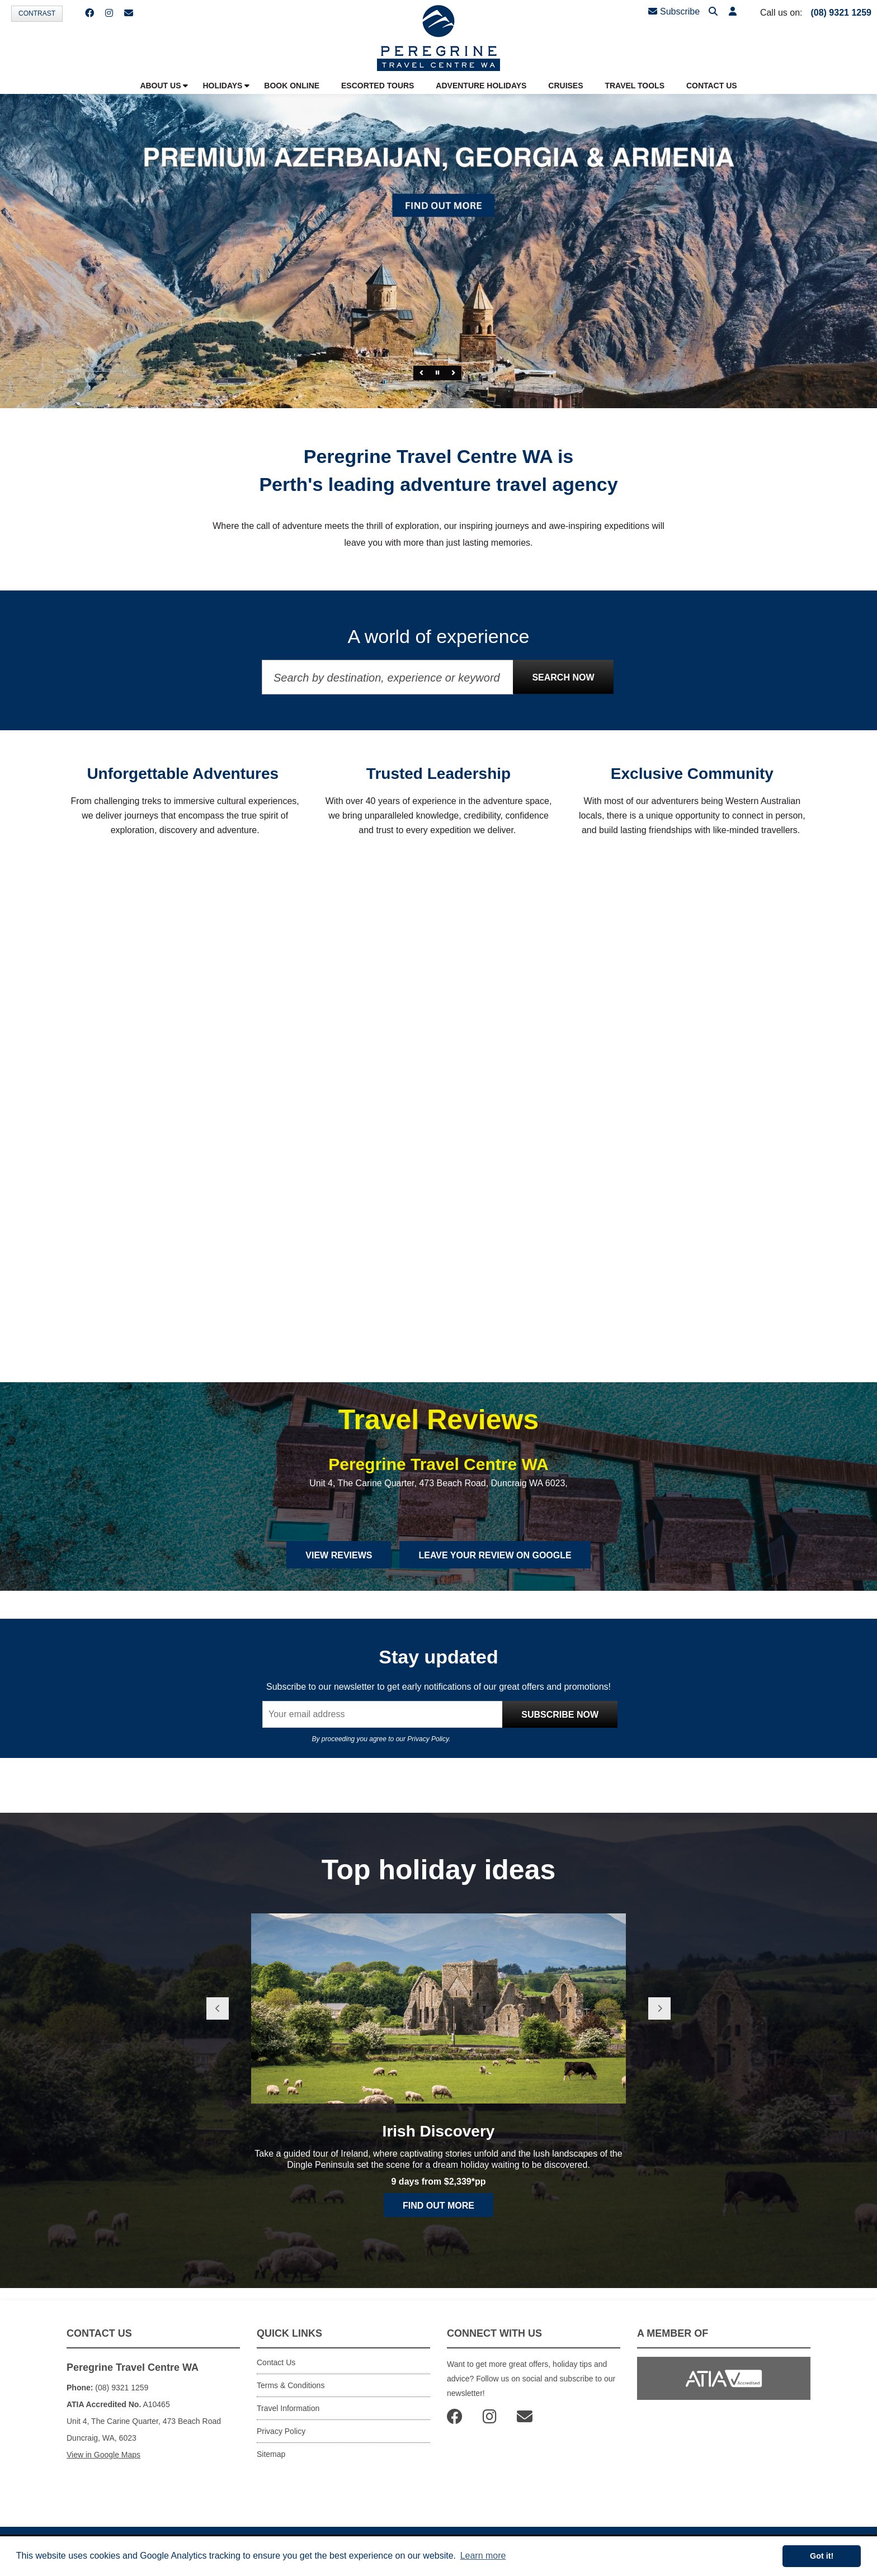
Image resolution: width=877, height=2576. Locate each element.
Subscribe (674, 11)
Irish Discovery (439, 2131)
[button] (733, 12)
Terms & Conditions (290, 2385)
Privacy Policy (428, 1739)
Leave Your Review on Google (494, 1555)
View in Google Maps (103, 2454)
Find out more (438, 2205)
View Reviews (338, 1555)
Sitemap (271, 2454)
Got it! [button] (821, 2555)
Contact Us (276, 2362)
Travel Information (288, 2408)
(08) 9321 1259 (840, 12)
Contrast (36, 13)
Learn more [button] (483, 2555)
